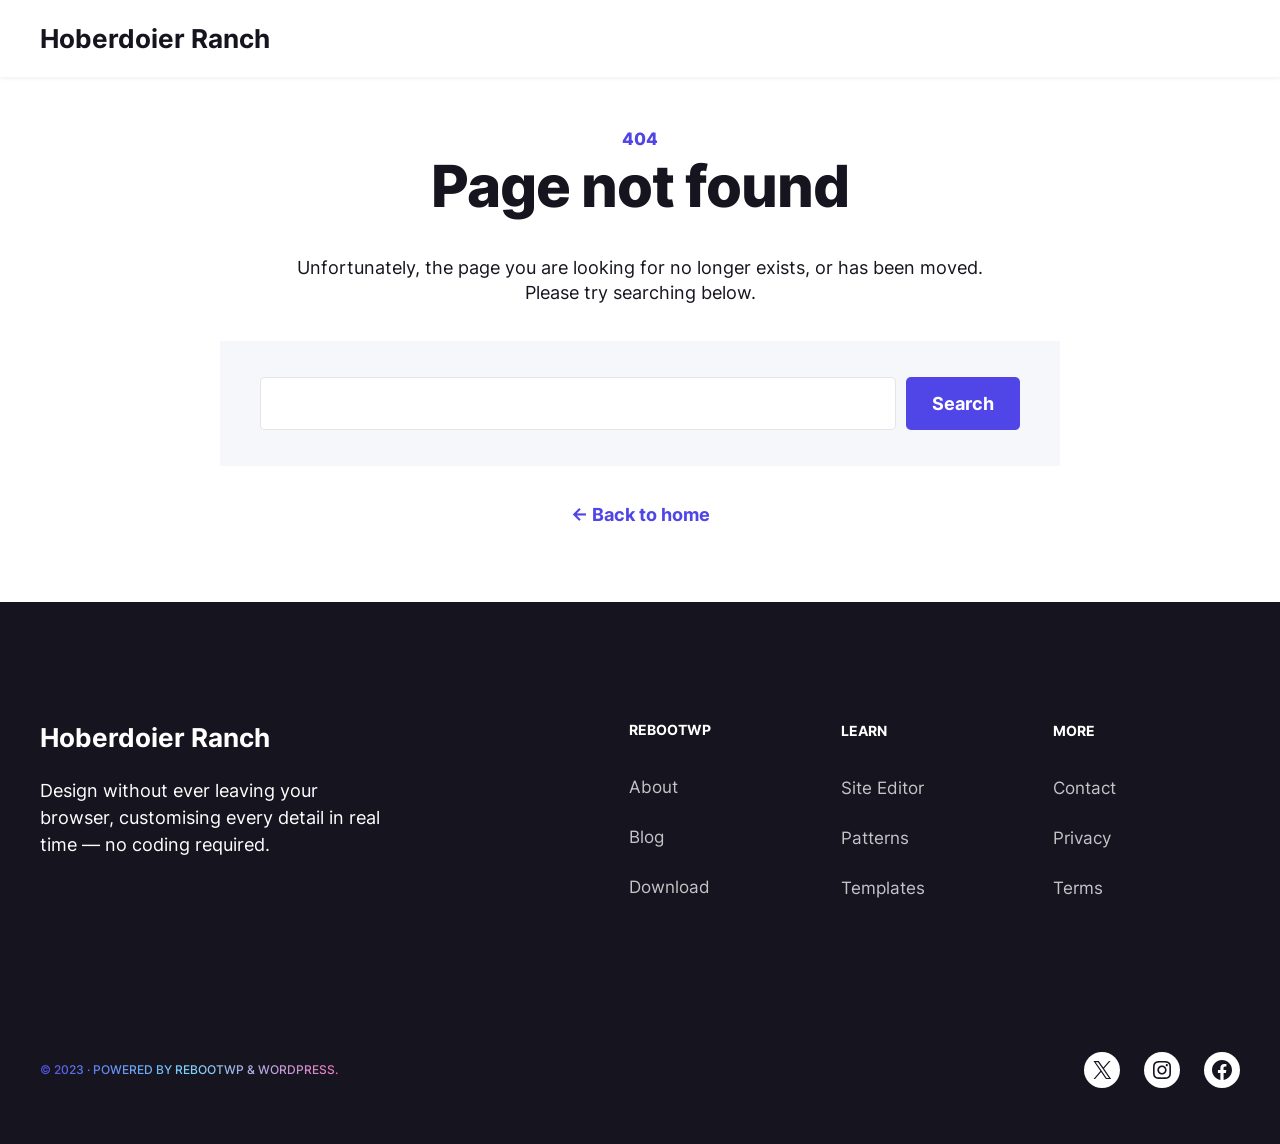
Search (963, 403)
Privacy (1082, 838)
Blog (646, 837)
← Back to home (640, 514)
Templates (883, 888)
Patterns (875, 838)
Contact (1084, 788)
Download (669, 887)
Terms (1078, 888)
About (653, 787)
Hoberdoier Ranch (155, 38)
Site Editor (882, 788)
